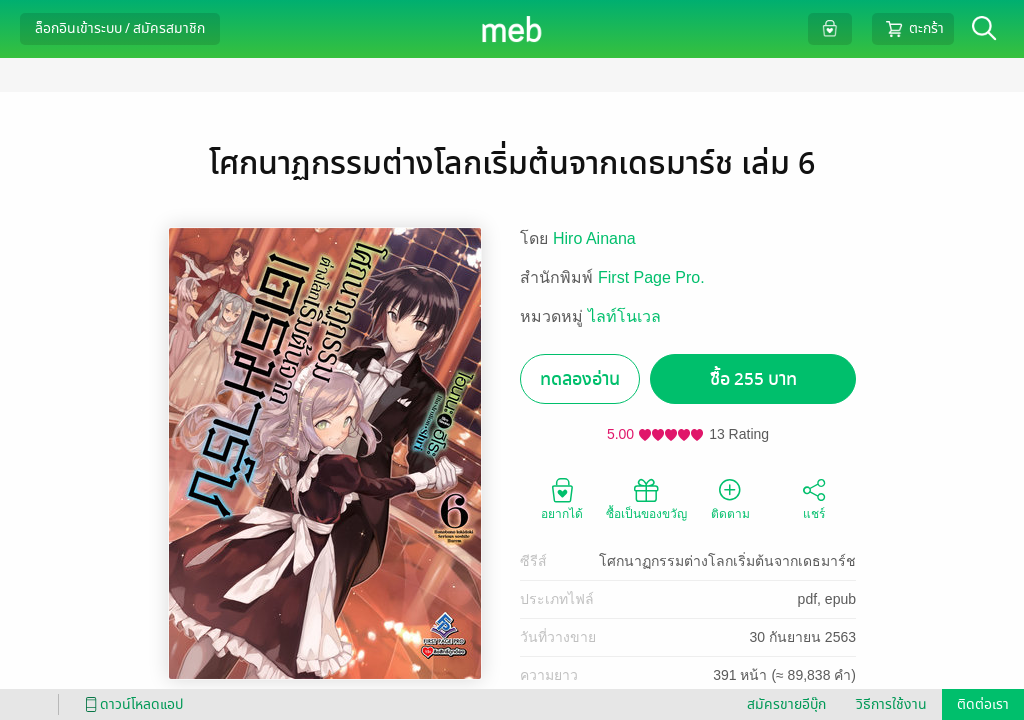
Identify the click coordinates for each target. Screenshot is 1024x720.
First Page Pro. (651, 277)
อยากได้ (562, 498)
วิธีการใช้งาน (891, 704)
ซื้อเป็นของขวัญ (646, 498)
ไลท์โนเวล (624, 316)
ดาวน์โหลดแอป (131, 704)
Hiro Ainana (594, 238)
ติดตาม (730, 498)
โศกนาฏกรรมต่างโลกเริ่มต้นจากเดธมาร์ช (727, 561)
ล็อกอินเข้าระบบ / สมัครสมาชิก (120, 28)
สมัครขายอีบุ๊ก (786, 704)
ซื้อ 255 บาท (753, 379)
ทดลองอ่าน (580, 379)
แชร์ (814, 498)
